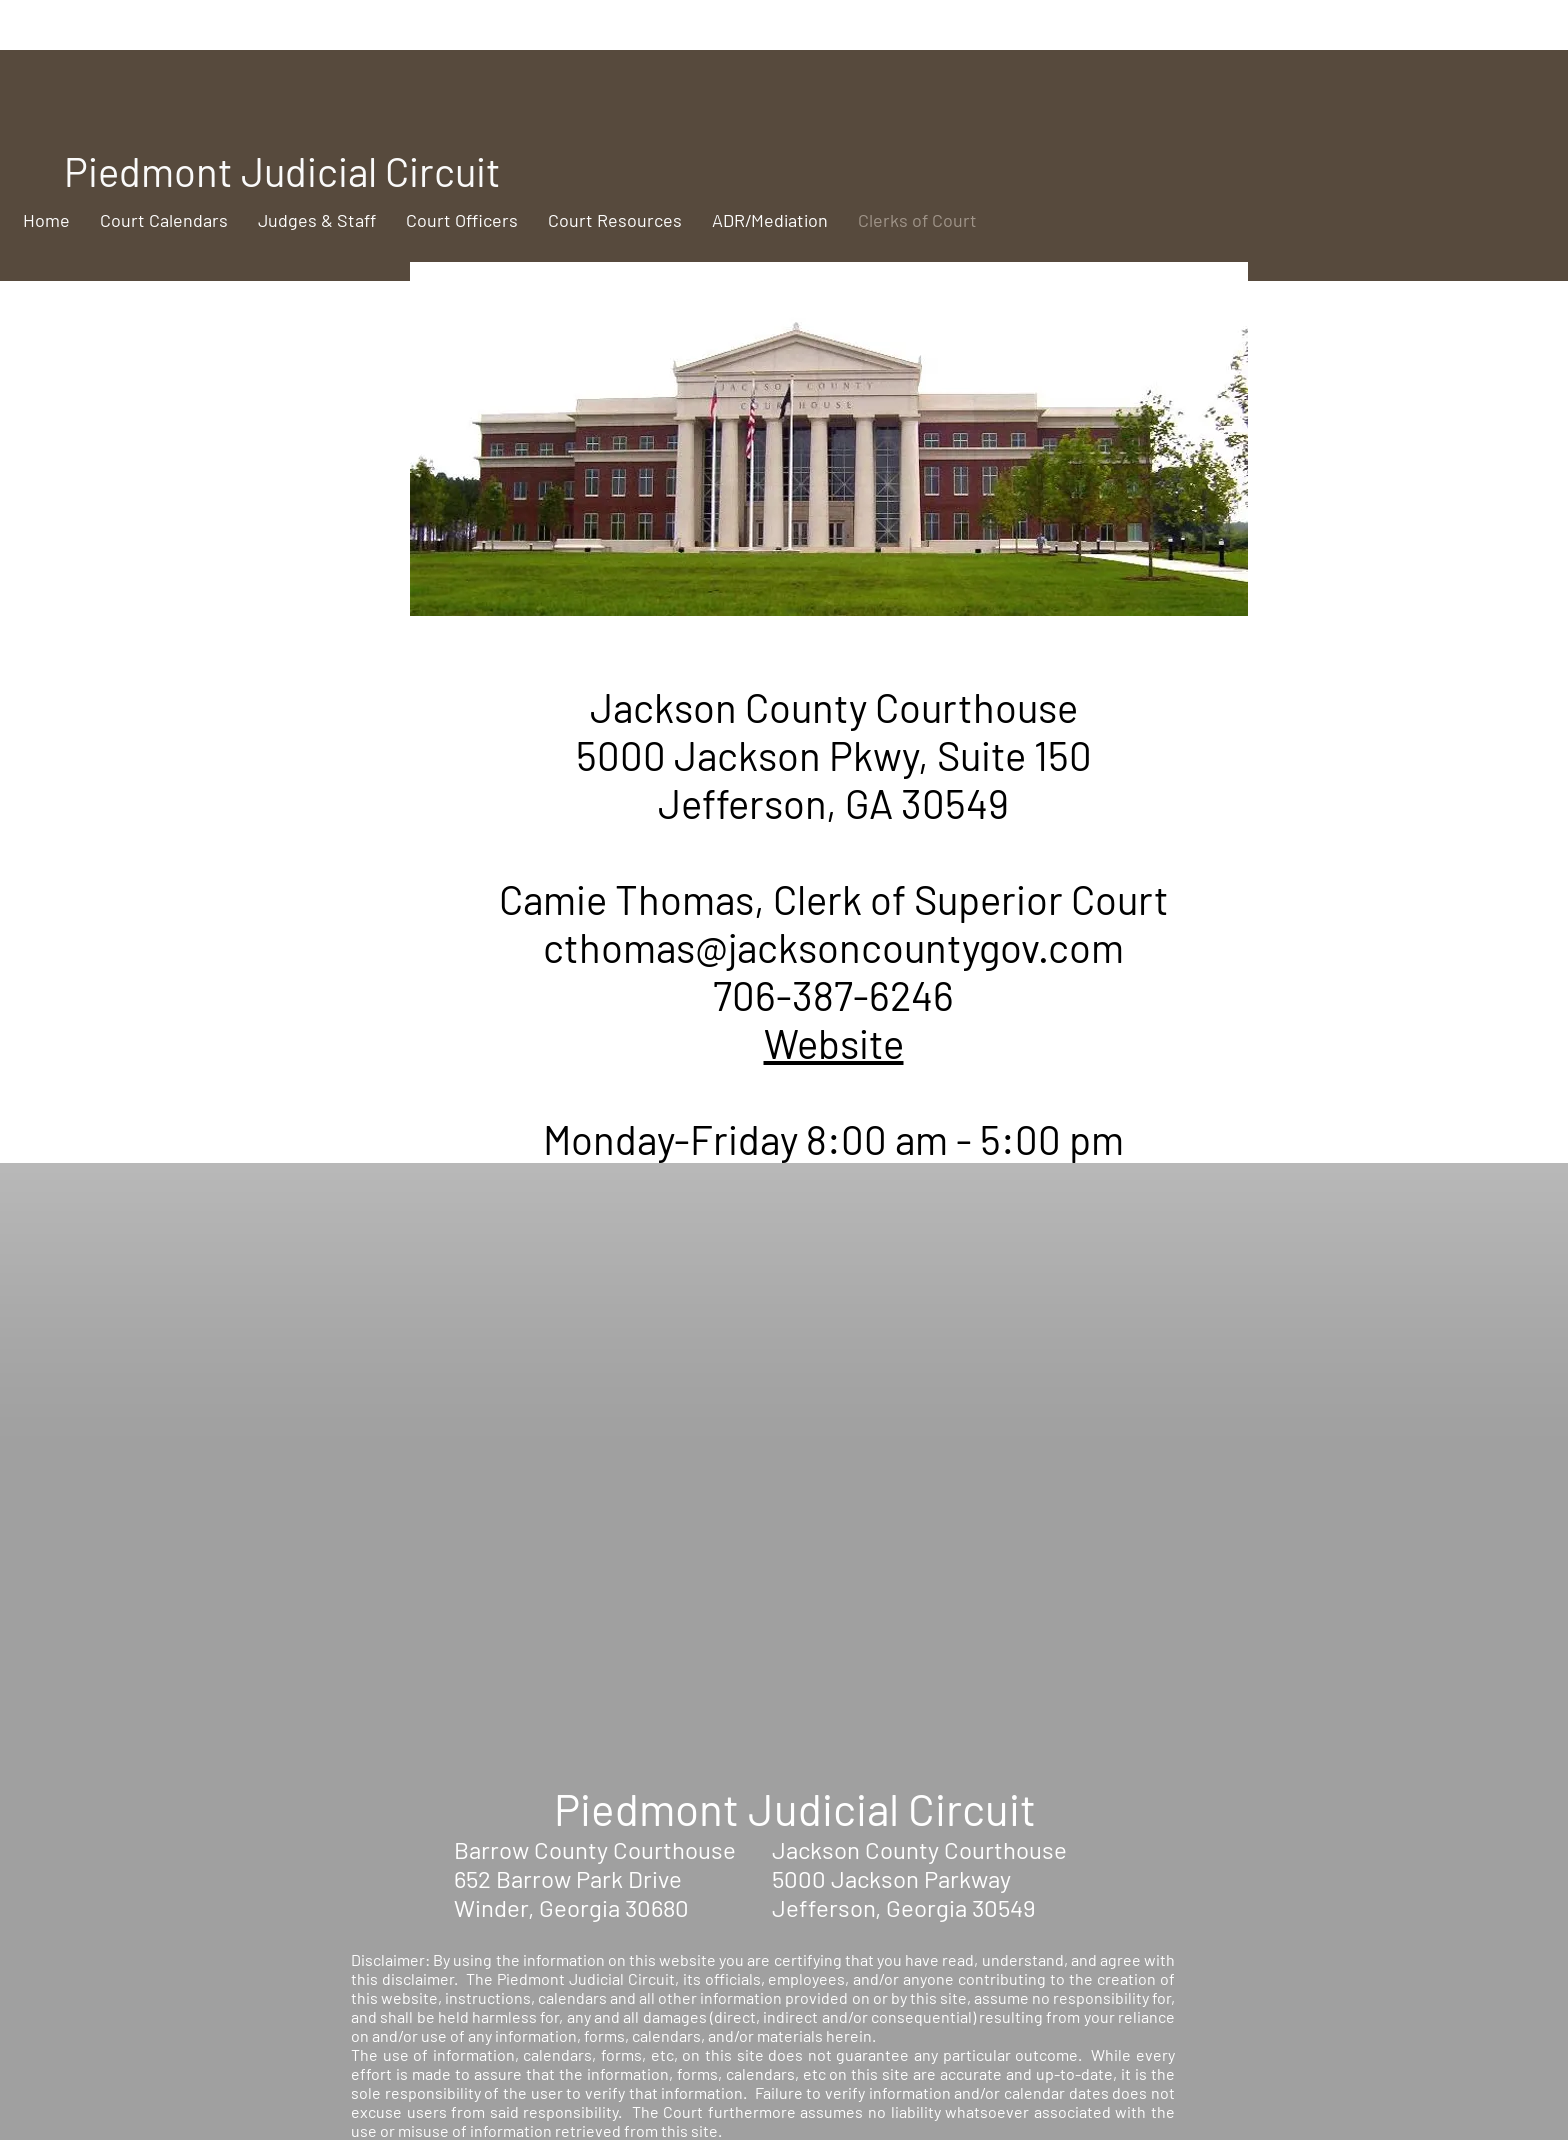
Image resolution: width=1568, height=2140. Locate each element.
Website (834, 1043)
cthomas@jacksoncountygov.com (833, 947)
